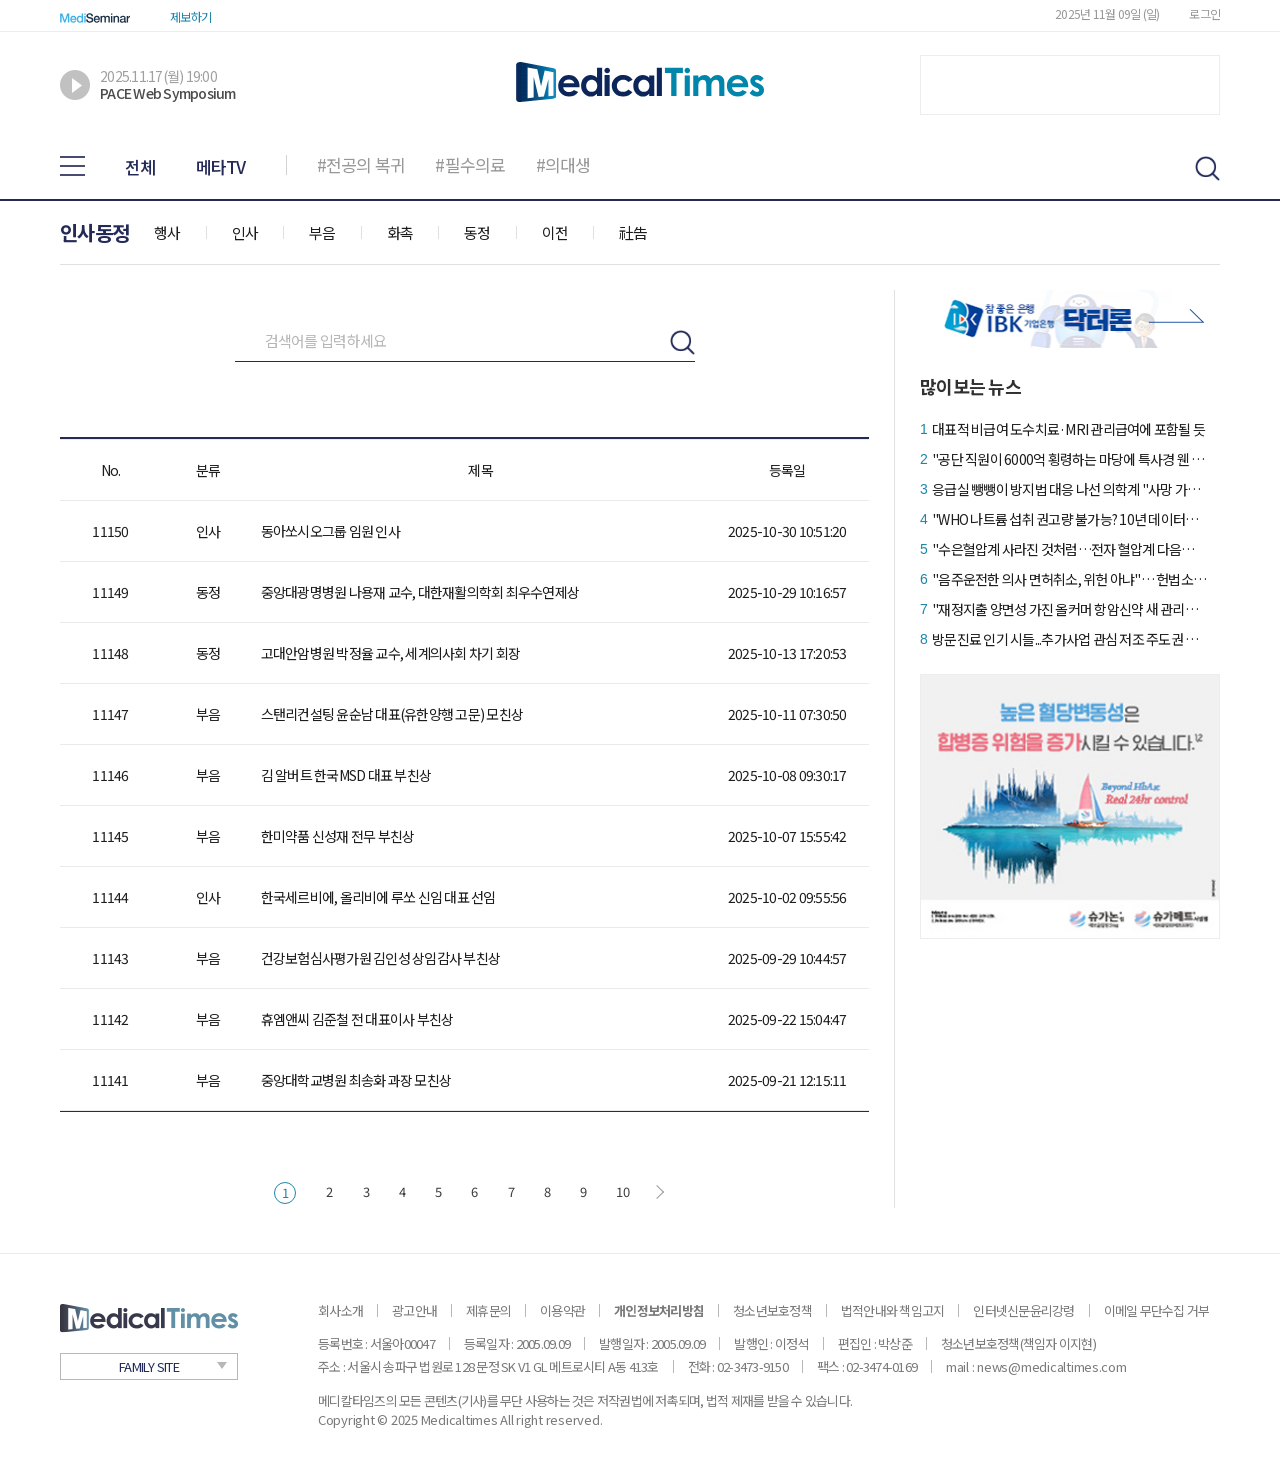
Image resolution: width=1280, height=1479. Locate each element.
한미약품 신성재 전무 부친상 (338, 836)
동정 (477, 232)
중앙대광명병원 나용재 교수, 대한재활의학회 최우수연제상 (420, 592)
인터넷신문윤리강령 (1023, 1310)
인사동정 (94, 232)
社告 (633, 232)
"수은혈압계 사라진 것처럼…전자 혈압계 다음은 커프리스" (1069, 549)
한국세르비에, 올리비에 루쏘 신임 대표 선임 (378, 897)
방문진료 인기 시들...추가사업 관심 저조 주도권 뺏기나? (1069, 639)
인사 (245, 232)
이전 (555, 232)
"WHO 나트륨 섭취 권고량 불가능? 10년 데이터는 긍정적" (1069, 519)
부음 (322, 232)
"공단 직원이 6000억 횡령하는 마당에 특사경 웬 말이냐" (1069, 459)
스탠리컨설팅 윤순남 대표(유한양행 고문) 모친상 (392, 714)
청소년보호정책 (772, 1310)
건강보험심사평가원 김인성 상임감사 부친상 (381, 958)
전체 (140, 166)
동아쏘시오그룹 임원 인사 (330, 531)
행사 (167, 232)
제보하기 (190, 16)
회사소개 (340, 1310)
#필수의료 (470, 165)
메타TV (221, 166)
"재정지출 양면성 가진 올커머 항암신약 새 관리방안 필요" (1069, 609)
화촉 (400, 232)
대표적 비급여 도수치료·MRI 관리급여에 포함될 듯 (1068, 429)
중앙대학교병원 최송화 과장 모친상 (356, 1080)
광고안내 (414, 1310)
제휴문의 (488, 1310)
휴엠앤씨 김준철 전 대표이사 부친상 (357, 1019)
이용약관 (562, 1310)
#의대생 (563, 165)
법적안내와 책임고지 (893, 1310)
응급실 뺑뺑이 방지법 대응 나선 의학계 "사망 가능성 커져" (1069, 489)
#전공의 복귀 (361, 165)
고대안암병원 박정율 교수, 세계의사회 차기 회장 (391, 653)
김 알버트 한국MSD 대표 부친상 (346, 775)
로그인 (1204, 13)
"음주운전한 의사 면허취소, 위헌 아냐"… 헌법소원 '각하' (1069, 579)
